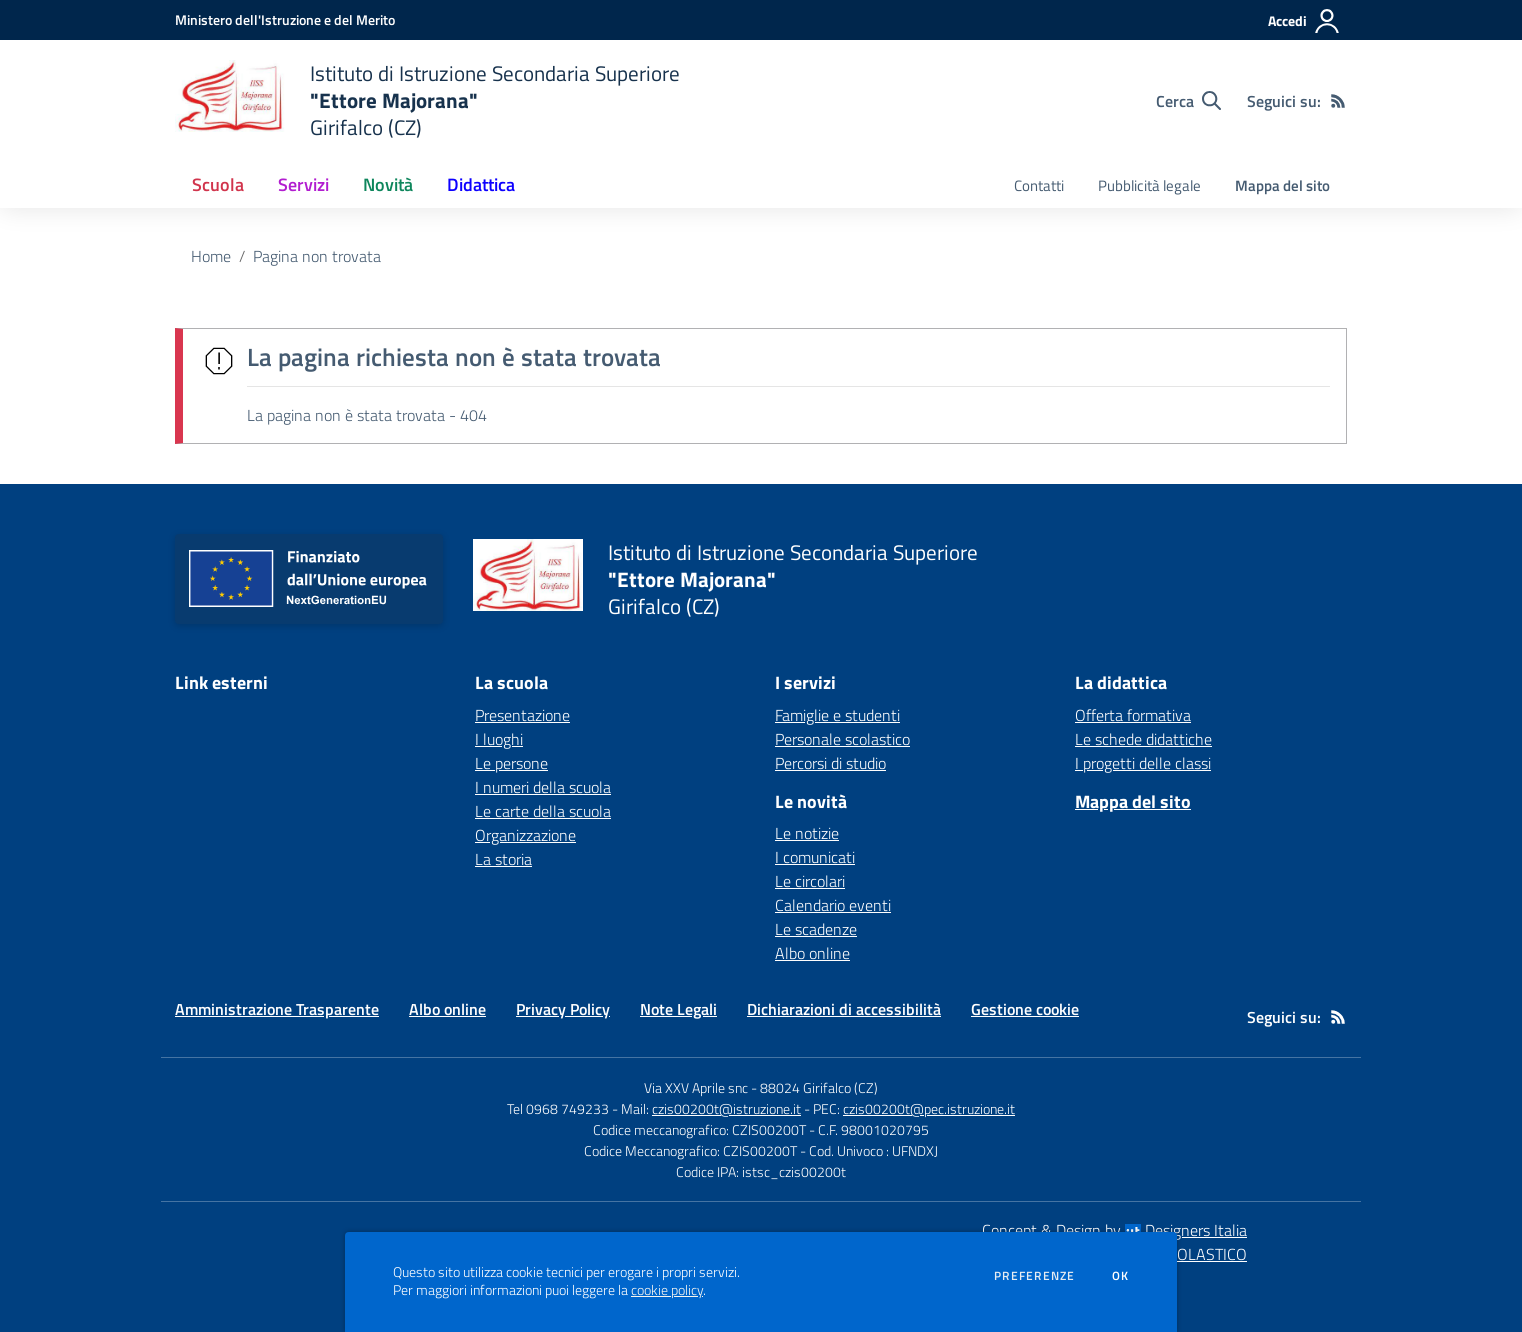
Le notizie (807, 833)
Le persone (511, 763)
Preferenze (1034, 1276)
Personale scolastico (842, 739)
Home (211, 256)
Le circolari (810, 881)
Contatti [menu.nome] (1039, 185)
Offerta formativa (1133, 715)
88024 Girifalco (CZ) (819, 1087)
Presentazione (522, 715)
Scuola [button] (218, 184)
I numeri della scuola (543, 787)
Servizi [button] (303, 184)
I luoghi (499, 739)
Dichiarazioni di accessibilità (844, 1009)
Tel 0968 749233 (558, 1108)
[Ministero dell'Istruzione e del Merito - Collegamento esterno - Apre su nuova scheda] (285, 19)
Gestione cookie (1025, 1009)
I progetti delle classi (1143, 763)
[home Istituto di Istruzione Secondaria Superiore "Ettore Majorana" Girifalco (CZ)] (427, 100)
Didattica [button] (481, 184)
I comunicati (815, 857)
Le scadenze (816, 929)
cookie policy (667, 1290)
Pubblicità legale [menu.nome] (1149, 185)
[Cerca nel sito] (1188, 101)
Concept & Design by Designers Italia (1114, 1230)
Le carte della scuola (543, 811)
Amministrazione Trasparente (277, 1009)
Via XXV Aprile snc (696, 1087)
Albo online (812, 953)
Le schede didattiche (1143, 739)
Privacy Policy (563, 1009)
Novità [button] (388, 184)
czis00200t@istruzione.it (726, 1108)
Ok (1121, 1276)
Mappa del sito (1282, 185)
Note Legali (678, 1009)
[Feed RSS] (1338, 101)
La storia (503, 859)
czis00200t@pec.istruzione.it (929, 1108)
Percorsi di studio (830, 763)
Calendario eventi (833, 905)
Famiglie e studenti (837, 715)
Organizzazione (525, 835)
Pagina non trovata (317, 256)
